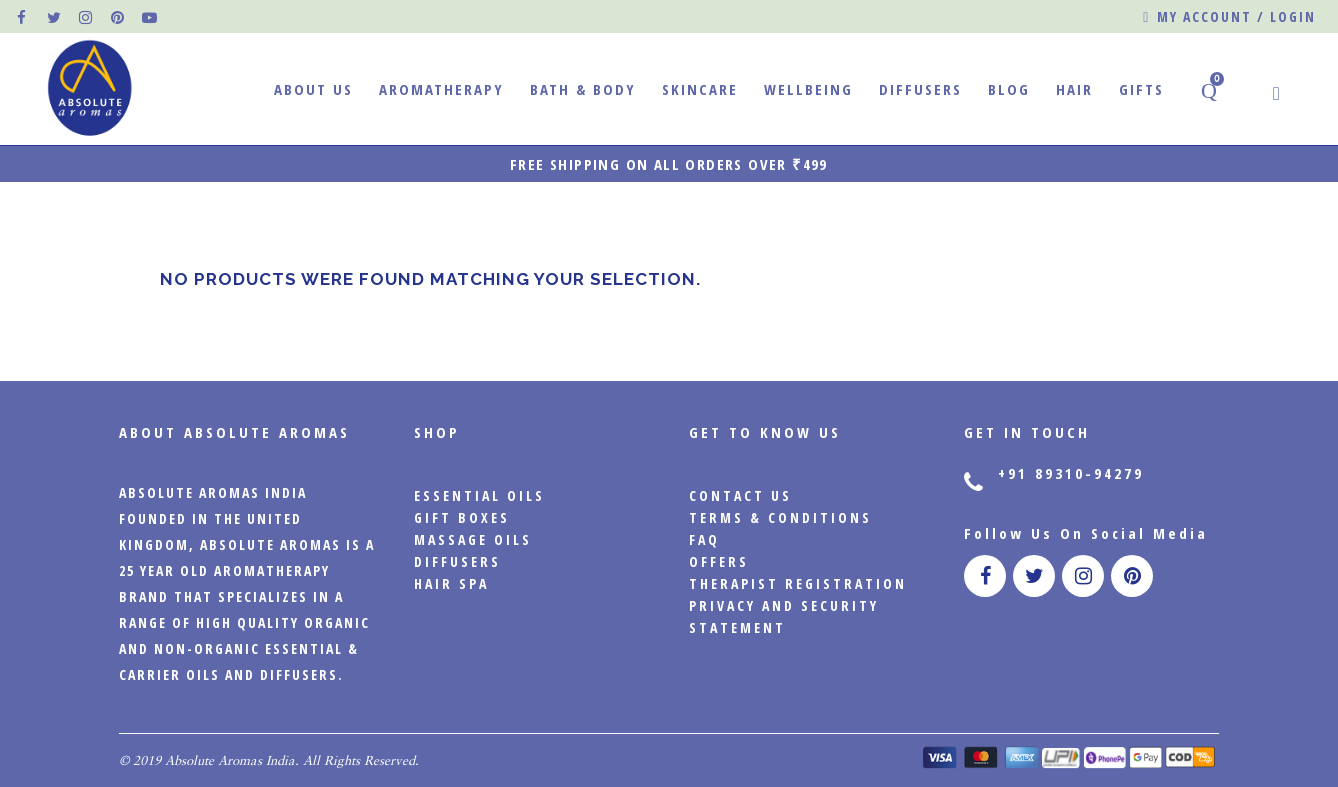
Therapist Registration (798, 583)
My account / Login (1229, 17)
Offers (719, 561)
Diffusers (457, 561)
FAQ (704, 539)
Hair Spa (451, 583)
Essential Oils (479, 495)
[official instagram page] (87, 17)
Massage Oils (473, 539)
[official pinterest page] (119, 17)
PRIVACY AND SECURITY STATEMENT (784, 616)
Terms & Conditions (780, 517)
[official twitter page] (55, 17)
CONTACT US (740, 495)
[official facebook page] (23, 17)
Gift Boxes (462, 517)
